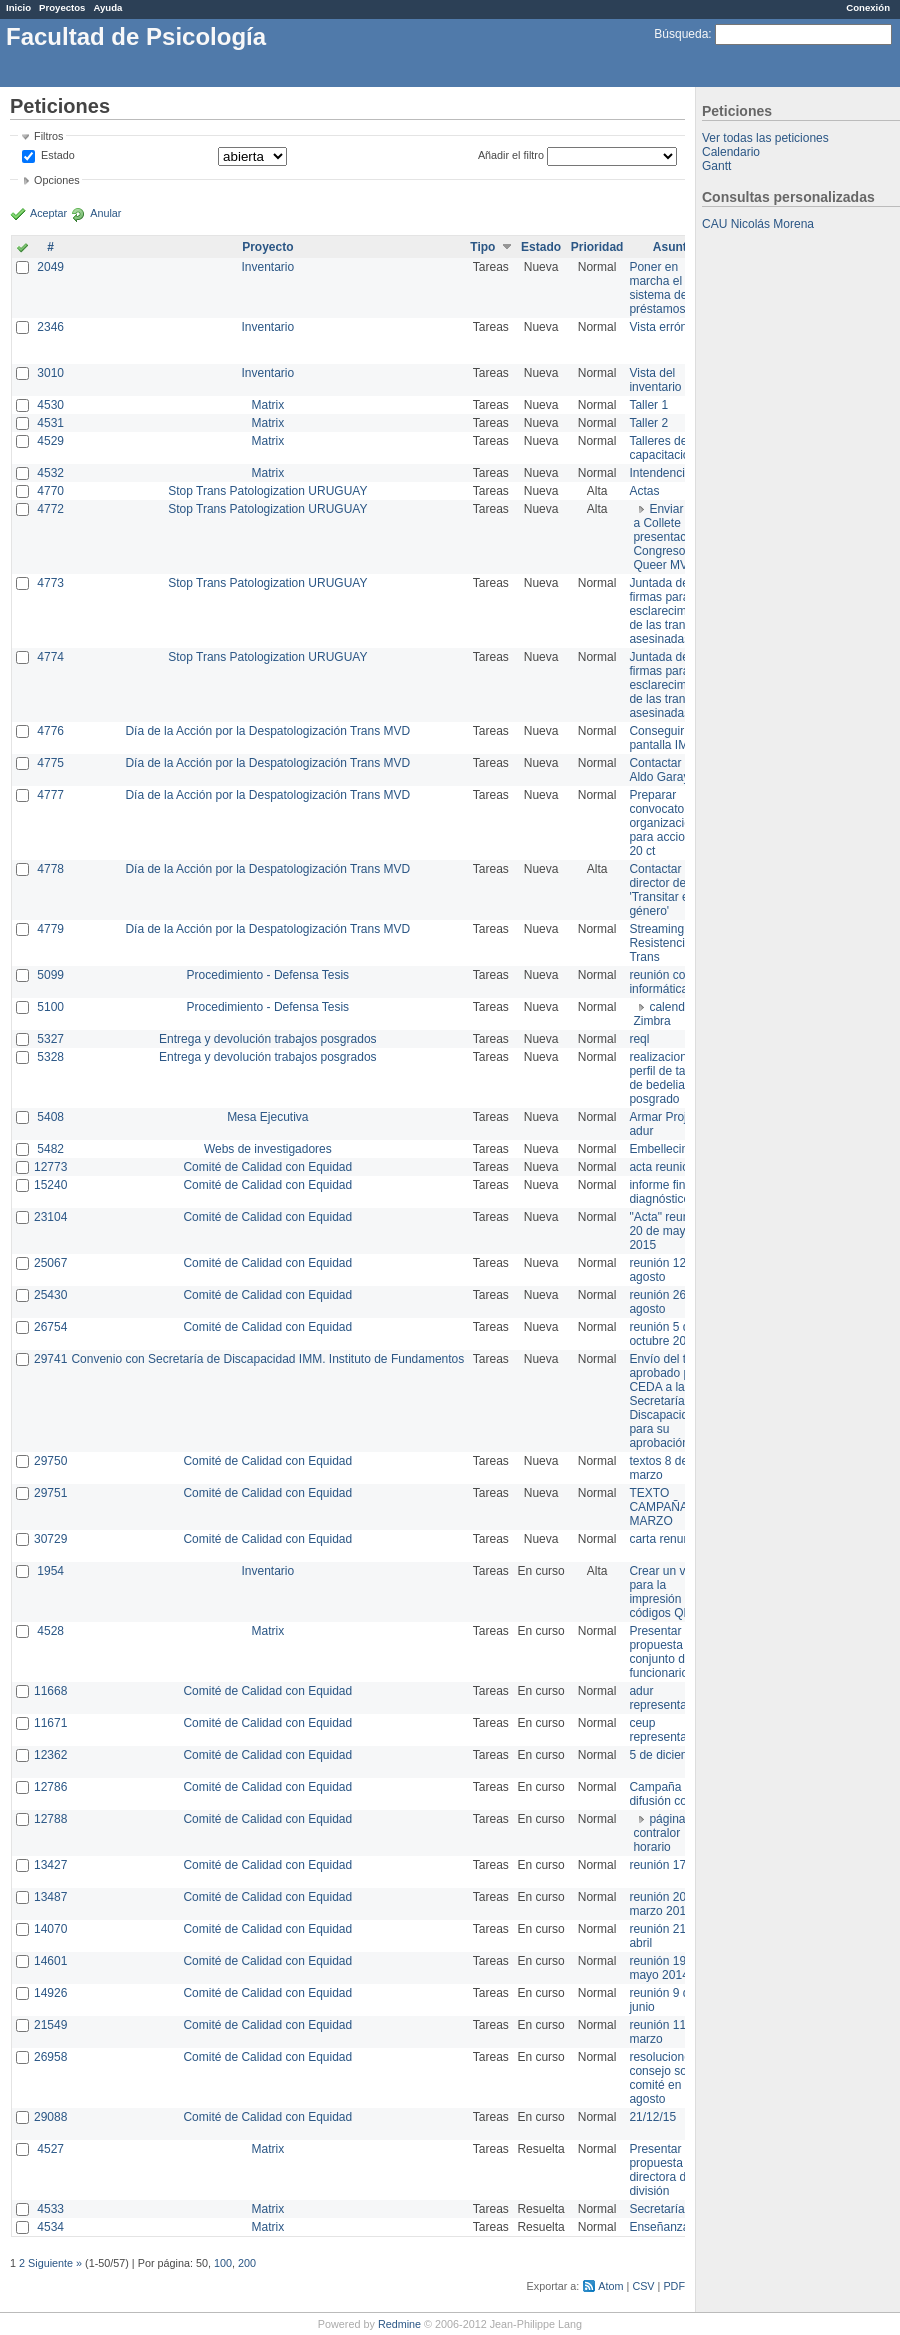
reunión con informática (660, 982)
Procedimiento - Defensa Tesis (268, 975)
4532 (50, 473)
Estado (58, 155)
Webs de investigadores (268, 1149)
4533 (50, 2209)
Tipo (482, 247)
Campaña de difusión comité (669, 1794)
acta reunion (662, 1167)
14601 (50, 1961)
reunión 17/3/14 (670, 1865)
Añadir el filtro (511, 155)
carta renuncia (667, 1539)
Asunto (673, 247)
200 (247, 2263)
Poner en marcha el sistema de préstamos (658, 288)
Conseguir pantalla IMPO (667, 738)
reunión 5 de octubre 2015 (664, 1334)
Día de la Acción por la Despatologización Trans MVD (267, 731)
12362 (50, 1755)
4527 (50, 2149)
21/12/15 (652, 2117)
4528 (50, 1631)
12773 (50, 1167)
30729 (50, 1539)
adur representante (666, 1698)
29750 (50, 1461)
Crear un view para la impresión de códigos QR (666, 1592)
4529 (50, 441)
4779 (50, 929)
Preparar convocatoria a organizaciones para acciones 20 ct (669, 823)
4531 (50, 423)
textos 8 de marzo (658, 1468)
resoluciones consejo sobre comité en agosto (666, 2078)
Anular (105, 213)
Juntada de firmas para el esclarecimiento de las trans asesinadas (670, 611)
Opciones (57, 180)
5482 (50, 1149)
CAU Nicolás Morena (758, 224)
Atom (610, 2286)
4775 (50, 763)
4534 (50, 2227)
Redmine (399, 2324)
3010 (50, 373)
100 (223, 2263)
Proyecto (267, 247)
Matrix (267, 405)
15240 (50, 1185)
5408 (50, 1117)
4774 (50, 657)
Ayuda (107, 7)
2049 (50, 267)
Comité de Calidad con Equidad (267, 1167)
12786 (50, 1787)
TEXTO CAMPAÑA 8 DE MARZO (673, 1507)
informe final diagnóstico (661, 1192)
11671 (50, 1723)
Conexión (868, 7)
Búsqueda (681, 34)
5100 (50, 1007)
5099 (50, 975)
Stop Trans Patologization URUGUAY (267, 491)
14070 (50, 1929)
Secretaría (656, 2209)
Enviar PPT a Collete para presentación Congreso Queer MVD (671, 537)
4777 (50, 795)
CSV (643, 2286)
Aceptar (48, 213)
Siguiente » (55, 2263)
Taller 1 (648, 405)
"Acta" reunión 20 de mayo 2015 (667, 1231)
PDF (674, 2286)
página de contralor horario (667, 1833)
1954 (50, 1571)
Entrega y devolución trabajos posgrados (267, 1039)
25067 (50, 1263)
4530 (50, 405)
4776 (50, 731)
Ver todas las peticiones (765, 138)
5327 (50, 1039)
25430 (50, 1295)
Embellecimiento (673, 1149)
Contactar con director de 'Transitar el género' (666, 890)
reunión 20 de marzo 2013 (665, 1904)
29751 (50, 1493)
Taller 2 (648, 423)
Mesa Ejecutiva (267, 1117)
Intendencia (660, 473)
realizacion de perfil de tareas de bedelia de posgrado (668, 1078)
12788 (50, 1819)
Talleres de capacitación (662, 448)
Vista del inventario (655, 380)
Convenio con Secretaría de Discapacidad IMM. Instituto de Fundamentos (267, 1359)
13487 (50, 1897)
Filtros (48, 136)
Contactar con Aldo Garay (666, 770)
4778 (50, 869)
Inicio (18, 7)
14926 (50, 1993)
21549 (50, 2025)
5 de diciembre (668, 1755)
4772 (50, 509)
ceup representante (666, 1730)
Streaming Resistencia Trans (660, 943)
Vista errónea (664, 327)
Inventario (267, 267)
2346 (50, 327)
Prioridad (597, 247)
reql (639, 1039)
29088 (50, 2117)
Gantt (716, 166)
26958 (50, 2057)
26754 (50, 1327)
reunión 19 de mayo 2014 (665, 1968)
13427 (50, 1865)
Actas (644, 491)
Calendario (731, 152)
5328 (50, 1057)
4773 (50, 583)
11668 (50, 1691)
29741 (50, 1359)
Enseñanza (659, 2227)
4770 (50, 491)
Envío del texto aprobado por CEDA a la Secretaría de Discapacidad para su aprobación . (668, 1401)
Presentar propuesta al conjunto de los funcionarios (669, 1652)
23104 (50, 1217)
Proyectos (62, 7)
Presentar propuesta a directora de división (660, 2170)
